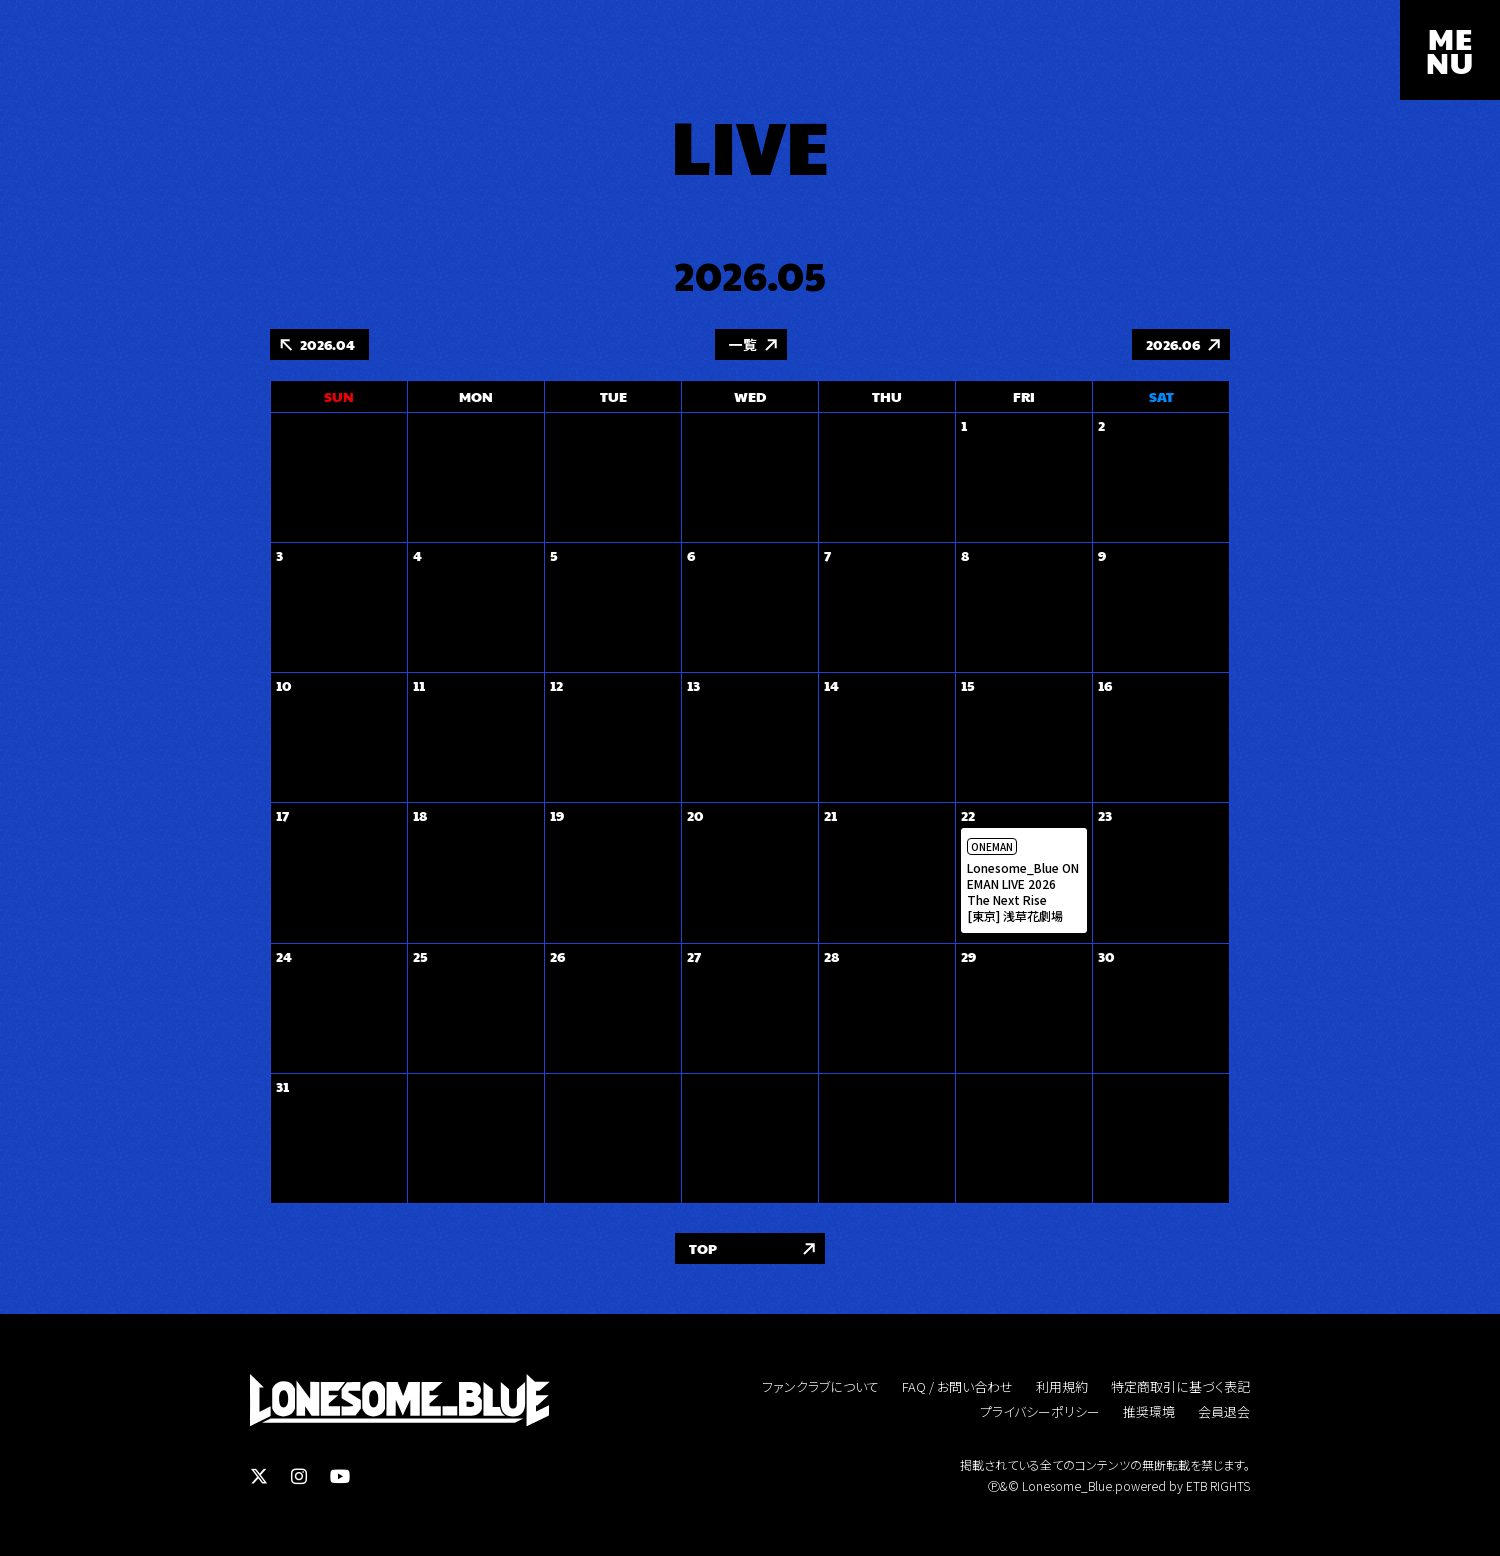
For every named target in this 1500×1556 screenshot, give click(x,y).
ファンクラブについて (820, 1387)
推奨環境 (1149, 1412)
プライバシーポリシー (1040, 1412)
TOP (703, 1249)
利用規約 (1062, 1387)
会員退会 (1224, 1412)
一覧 (743, 345)
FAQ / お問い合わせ (957, 1387)
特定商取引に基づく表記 (1180, 1387)
